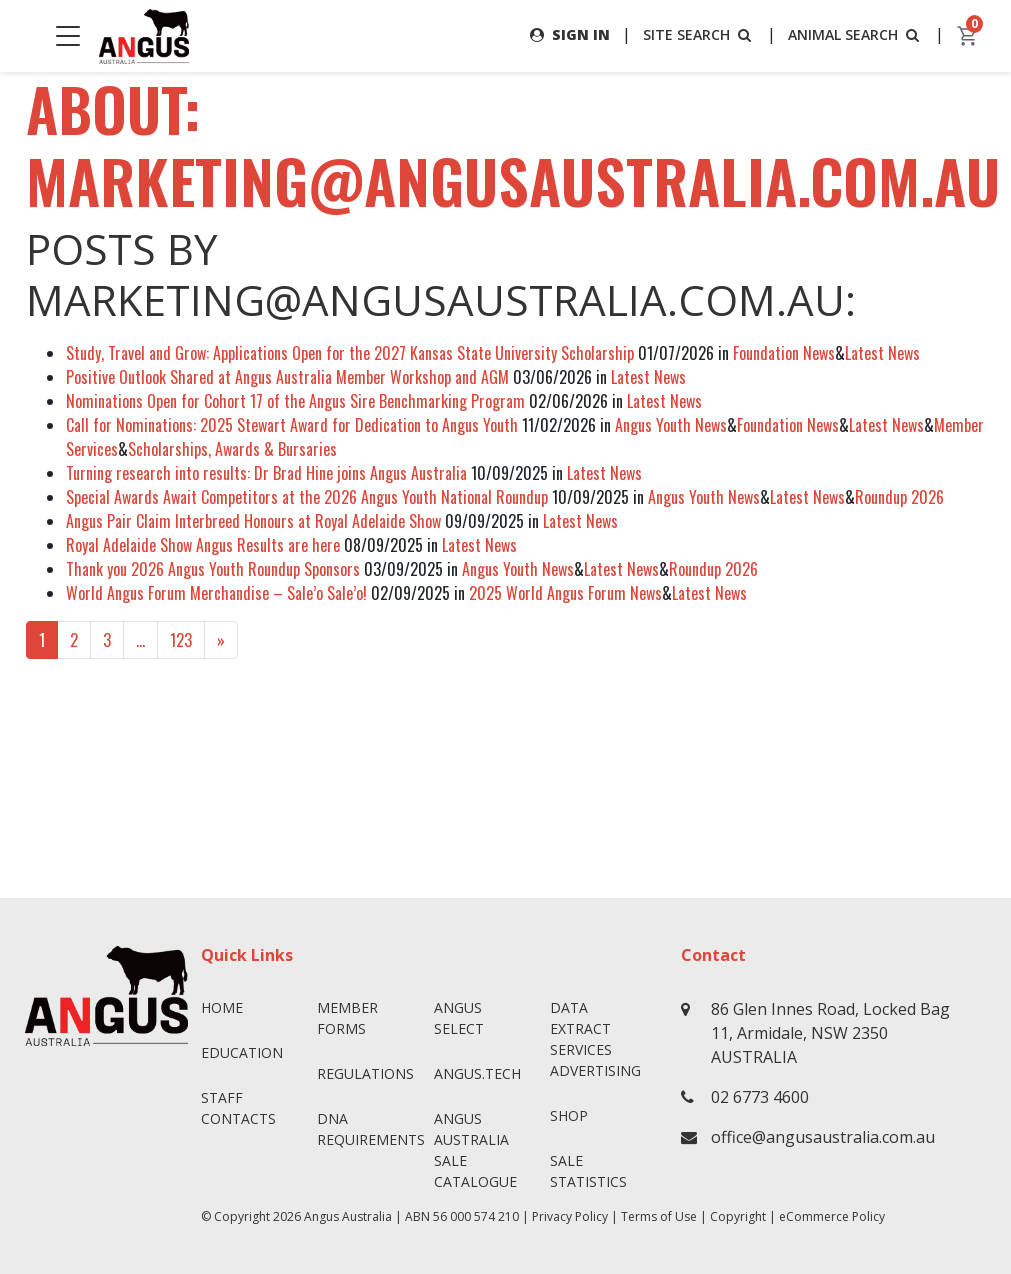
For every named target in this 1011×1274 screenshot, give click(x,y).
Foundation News (784, 353)
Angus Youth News (671, 425)
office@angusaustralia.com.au (823, 1137)
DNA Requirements (367, 1129)
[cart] (968, 36)
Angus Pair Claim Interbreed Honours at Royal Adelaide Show (253, 521)
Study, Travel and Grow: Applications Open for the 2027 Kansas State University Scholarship (350, 353)
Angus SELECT (459, 1018)
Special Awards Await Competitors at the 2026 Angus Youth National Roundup (307, 497)
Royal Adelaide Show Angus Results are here (203, 545)
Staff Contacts (238, 1108)
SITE (699, 34)
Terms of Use (659, 1216)
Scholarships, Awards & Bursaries (232, 449)
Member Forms (347, 1018)
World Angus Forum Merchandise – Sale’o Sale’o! (216, 593)
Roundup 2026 (899, 497)
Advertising (595, 1070)
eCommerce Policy (832, 1216)
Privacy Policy (570, 1216)
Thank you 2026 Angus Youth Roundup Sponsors (213, 569)
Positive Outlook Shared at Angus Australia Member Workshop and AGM (287, 377)
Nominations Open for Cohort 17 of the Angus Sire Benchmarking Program (295, 401)
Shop (569, 1115)
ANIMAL (855, 34)
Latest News (882, 353)
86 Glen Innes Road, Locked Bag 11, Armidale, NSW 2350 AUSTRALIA (830, 1033)
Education (242, 1052)
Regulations (365, 1073)
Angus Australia (348, 1216)
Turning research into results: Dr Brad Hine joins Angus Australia (266, 473)
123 (181, 640)
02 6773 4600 (760, 1097)
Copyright (738, 1216)
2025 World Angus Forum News (565, 593)
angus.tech (477, 1073)
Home (222, 1007)
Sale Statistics (588, 1171)
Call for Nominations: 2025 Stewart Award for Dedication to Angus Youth (292, 425)
